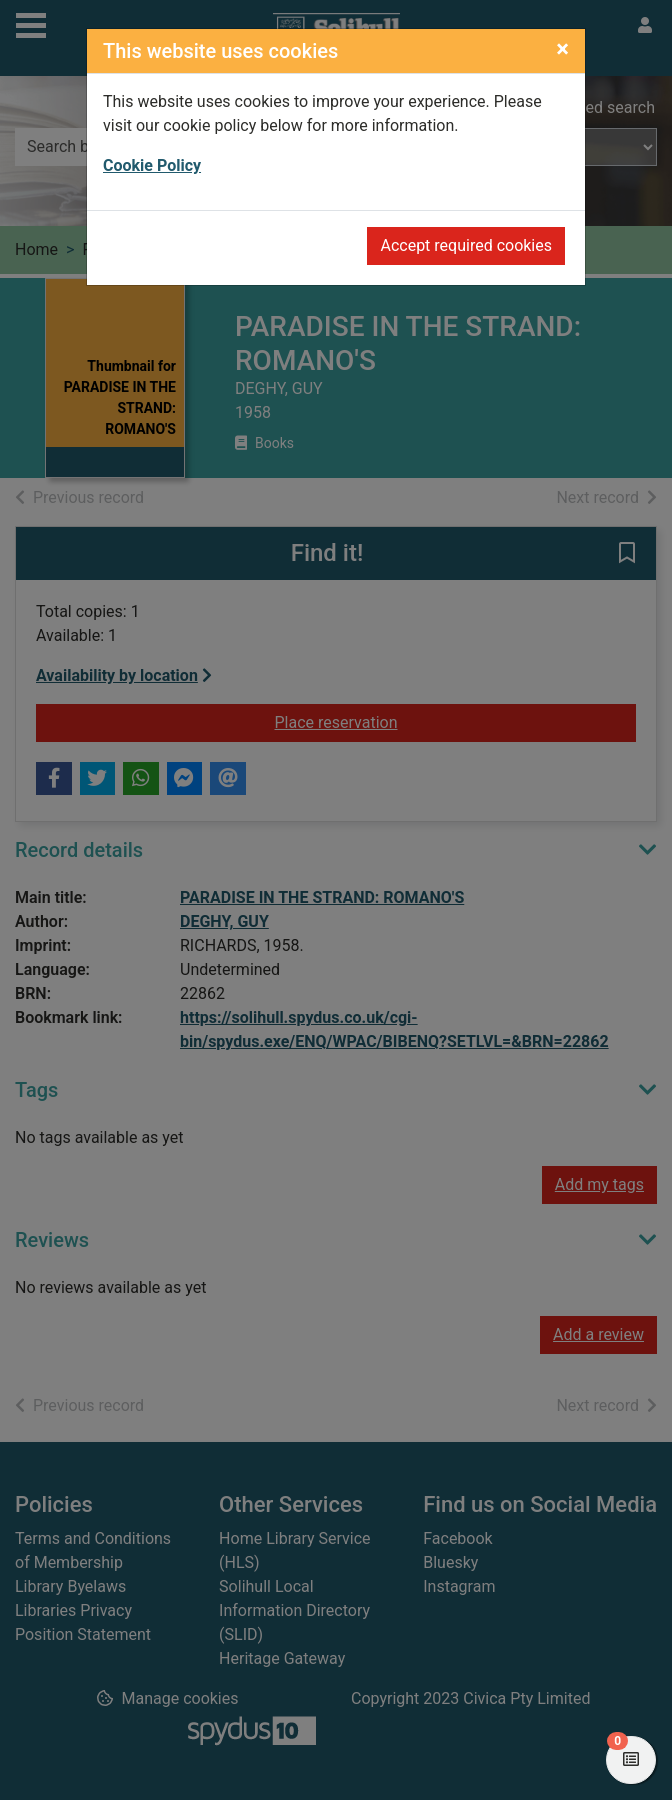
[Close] (562, 49)
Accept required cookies (466, 245)
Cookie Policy (152, 165)
